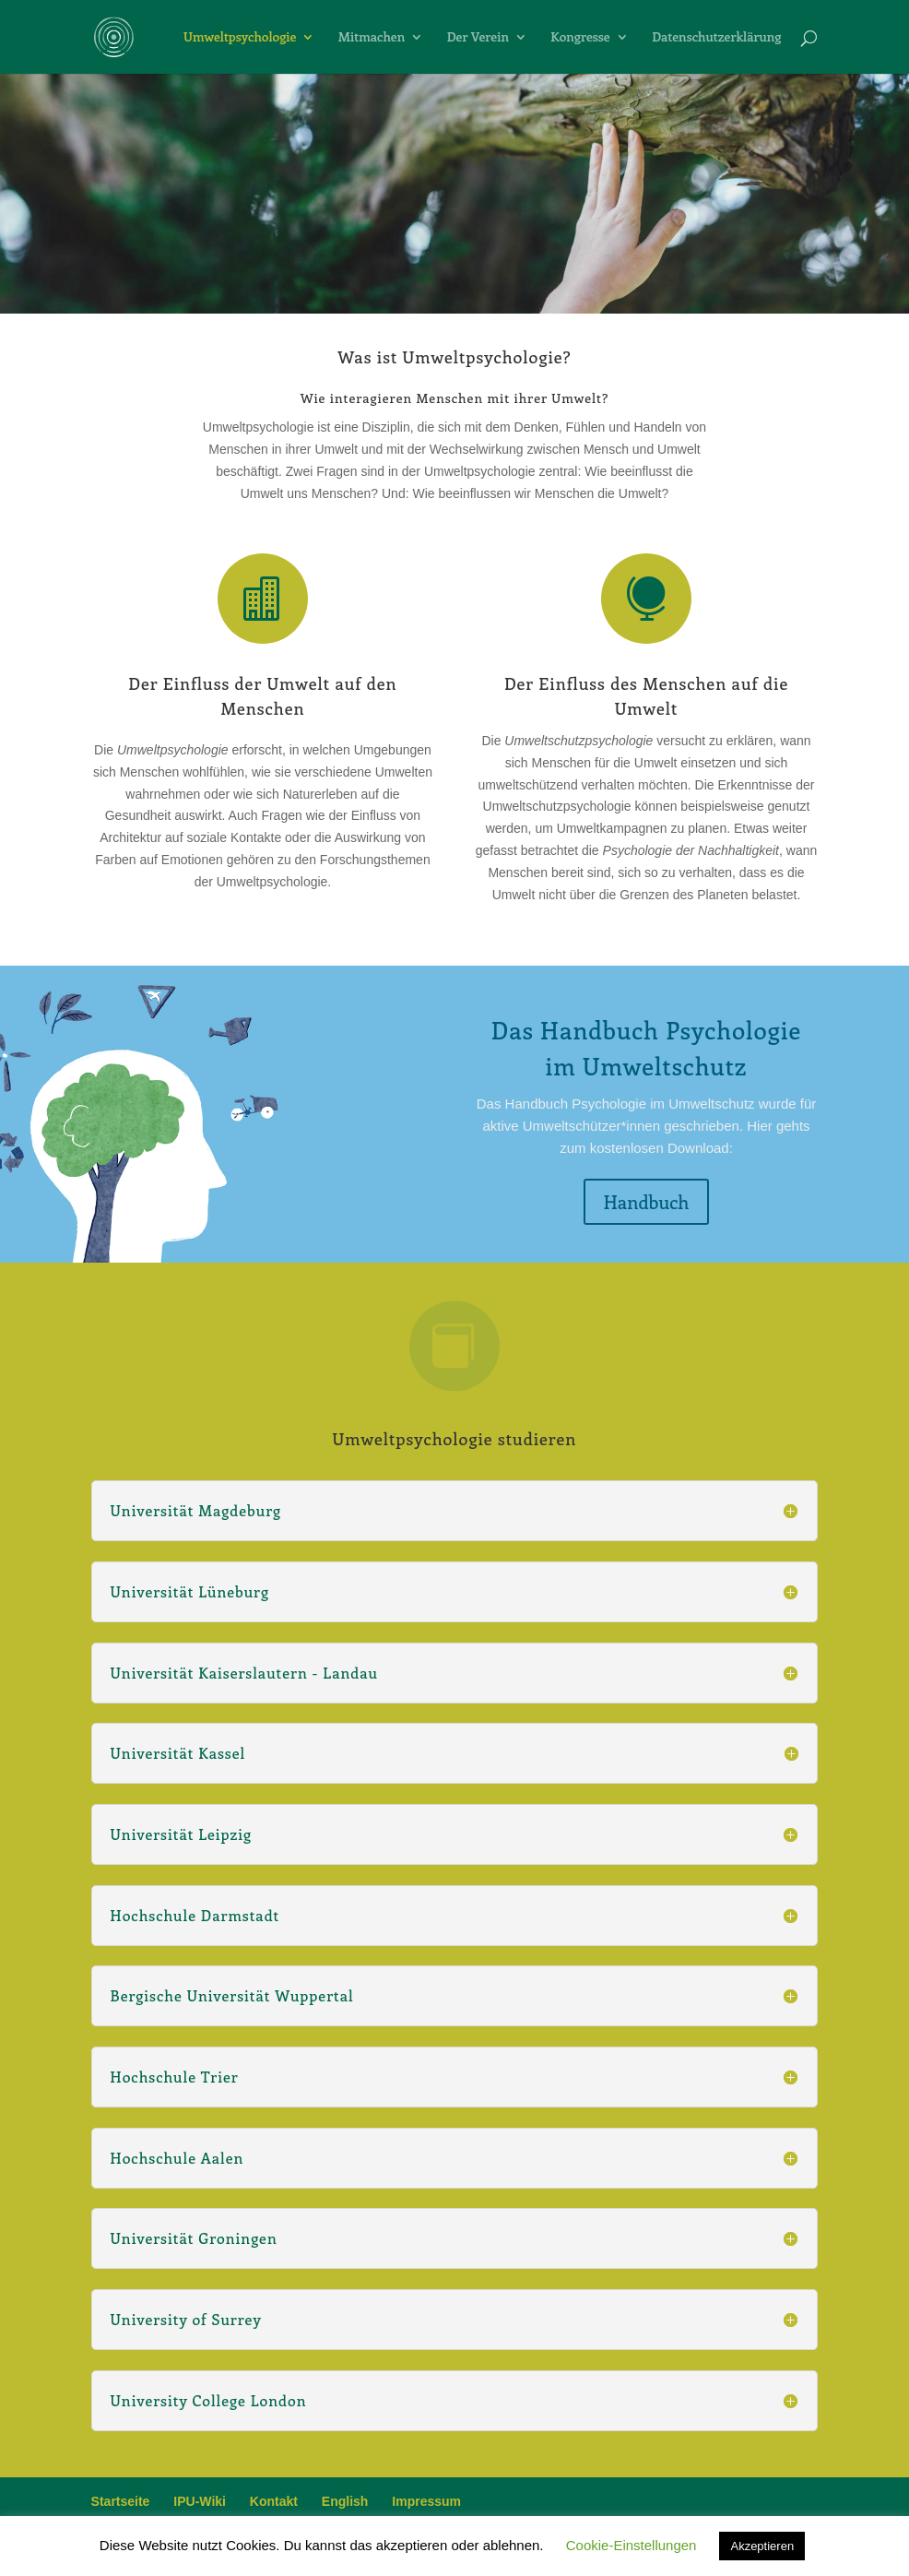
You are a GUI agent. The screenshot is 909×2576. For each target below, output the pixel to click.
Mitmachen (371, 37)
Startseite (120, 2501)
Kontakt (274, 2501)
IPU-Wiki (199, 2501)
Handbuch (647, 1201)
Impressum (426, 2501)
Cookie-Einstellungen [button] (631, 2545)
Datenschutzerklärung (716, 37)
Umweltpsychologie (239, 37)
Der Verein (478, 37)
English (345, 2501)
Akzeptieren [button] (762, 2546)
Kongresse (579, 37)
